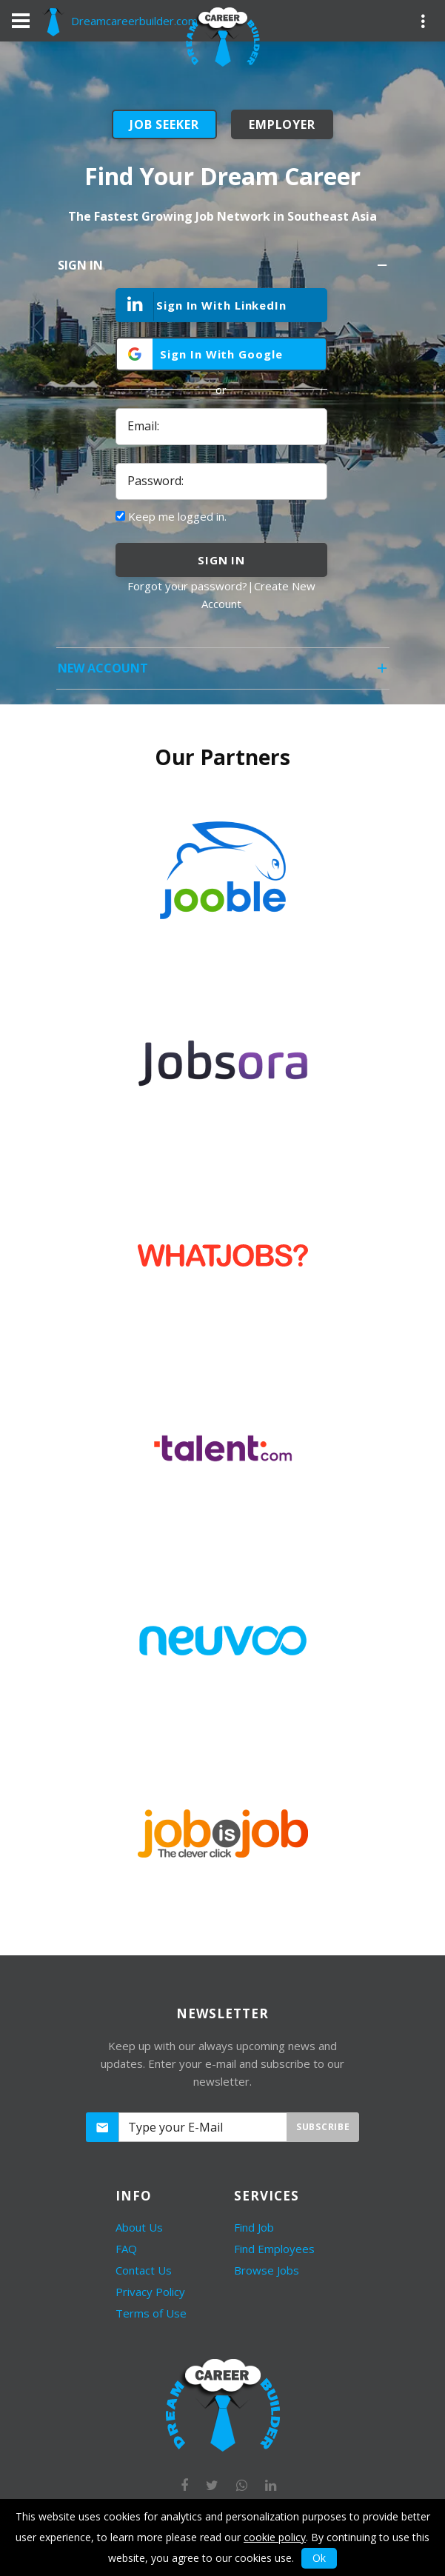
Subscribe (322, 2126)
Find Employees (274, 2248)
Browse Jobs (266, 2270)
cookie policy (275, 2537)
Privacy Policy (150, 2291)
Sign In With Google (221, 354)
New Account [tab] (223, 673)
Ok (319, 2558)
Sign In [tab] (223, 270)
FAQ (126, 2248)
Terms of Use (151, 2313)
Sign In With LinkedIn (202, 306)
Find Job (254, 2227)
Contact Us (144, 2270)
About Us (139, 2227)
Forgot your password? (187, 585)
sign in (221, 560)
